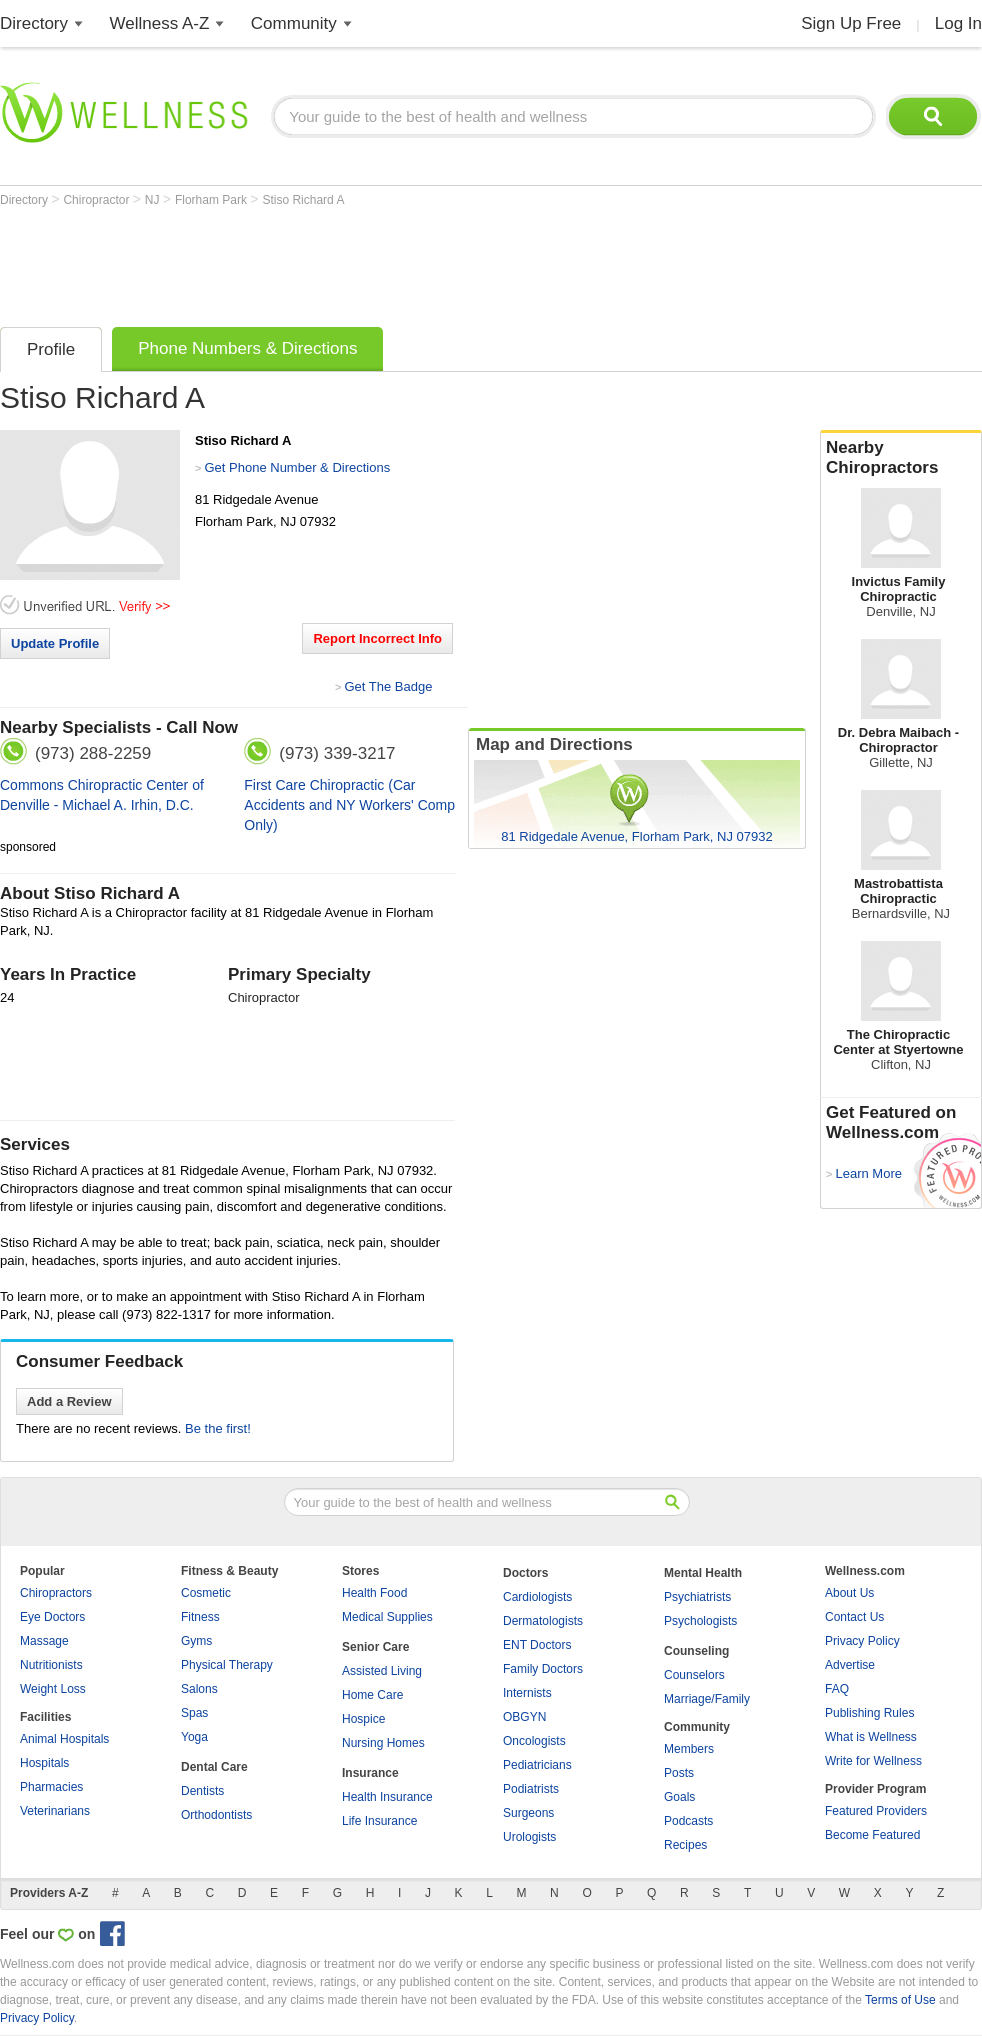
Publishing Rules (869, 1713)
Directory (34, 23)
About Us (849, 1593)
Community (294, 23)
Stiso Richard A (303, 200)
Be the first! (218, 1428)
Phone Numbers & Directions (247, 348)
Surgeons (528, 1813)
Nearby (901, 458)
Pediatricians (537, 1765)
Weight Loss (53, 1689)
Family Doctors (543, 1669)
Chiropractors (56, 1593)
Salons (199, 1689)
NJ (154, 200)
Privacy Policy (862, 1641)
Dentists (202, 1791)
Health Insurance (387, 1797)
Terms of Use (900, 2000)
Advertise (850, 1665)
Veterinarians (55, 1811)
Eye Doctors (52, 1617)
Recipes (685, 1845)
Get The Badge (388, 686)
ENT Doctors (537, 1645)
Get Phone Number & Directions (297, 467)
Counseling (696, 1651)
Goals (679, 1797)
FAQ (837, 1689)
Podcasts (688, 1821)
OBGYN (524, 1717)
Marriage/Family (707, 1699)
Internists (527, 1693)
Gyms (196, 1641)
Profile (51, 349)
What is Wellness (871, 1737)
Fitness (200, 1617)
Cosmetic (206, 1593)
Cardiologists (537, 1597)
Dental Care (214, 1767)
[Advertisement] (364, 262)
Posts (679, 1773)
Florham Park (212, 200)
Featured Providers (876, 1811)
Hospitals (44, 1763)
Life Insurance (379, 1821)
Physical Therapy (227, 1665)
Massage (44, 1641)
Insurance (370, 1773)
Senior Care (375, 1647)
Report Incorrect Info (377, 638)
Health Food (374, 1593)
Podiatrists (531, 1789)
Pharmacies (51, 1787)
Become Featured (872, 1835)
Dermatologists (543, 1621)
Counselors (694, 1675)
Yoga (194, 1737)
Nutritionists (51, 1665)
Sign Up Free (851, 23)
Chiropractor (97, 200)
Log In (958, 23)
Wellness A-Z (160, 23)
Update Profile (55, 643)
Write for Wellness (873, 1761)
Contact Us (854, 1617)
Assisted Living (382, 1671)
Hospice (363, 1719)
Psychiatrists (697, 1597)
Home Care (372, 1695)
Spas (194, 1713)
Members (689, 1749)
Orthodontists (216, 1815)
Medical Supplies (387, 1617)
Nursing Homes (383, 1743)
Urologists (529, 1837)
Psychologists (700, 1621)
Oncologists (534, 1741)
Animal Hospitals (64, 1739)
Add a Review (69, 1401)
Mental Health (703, 1573)
